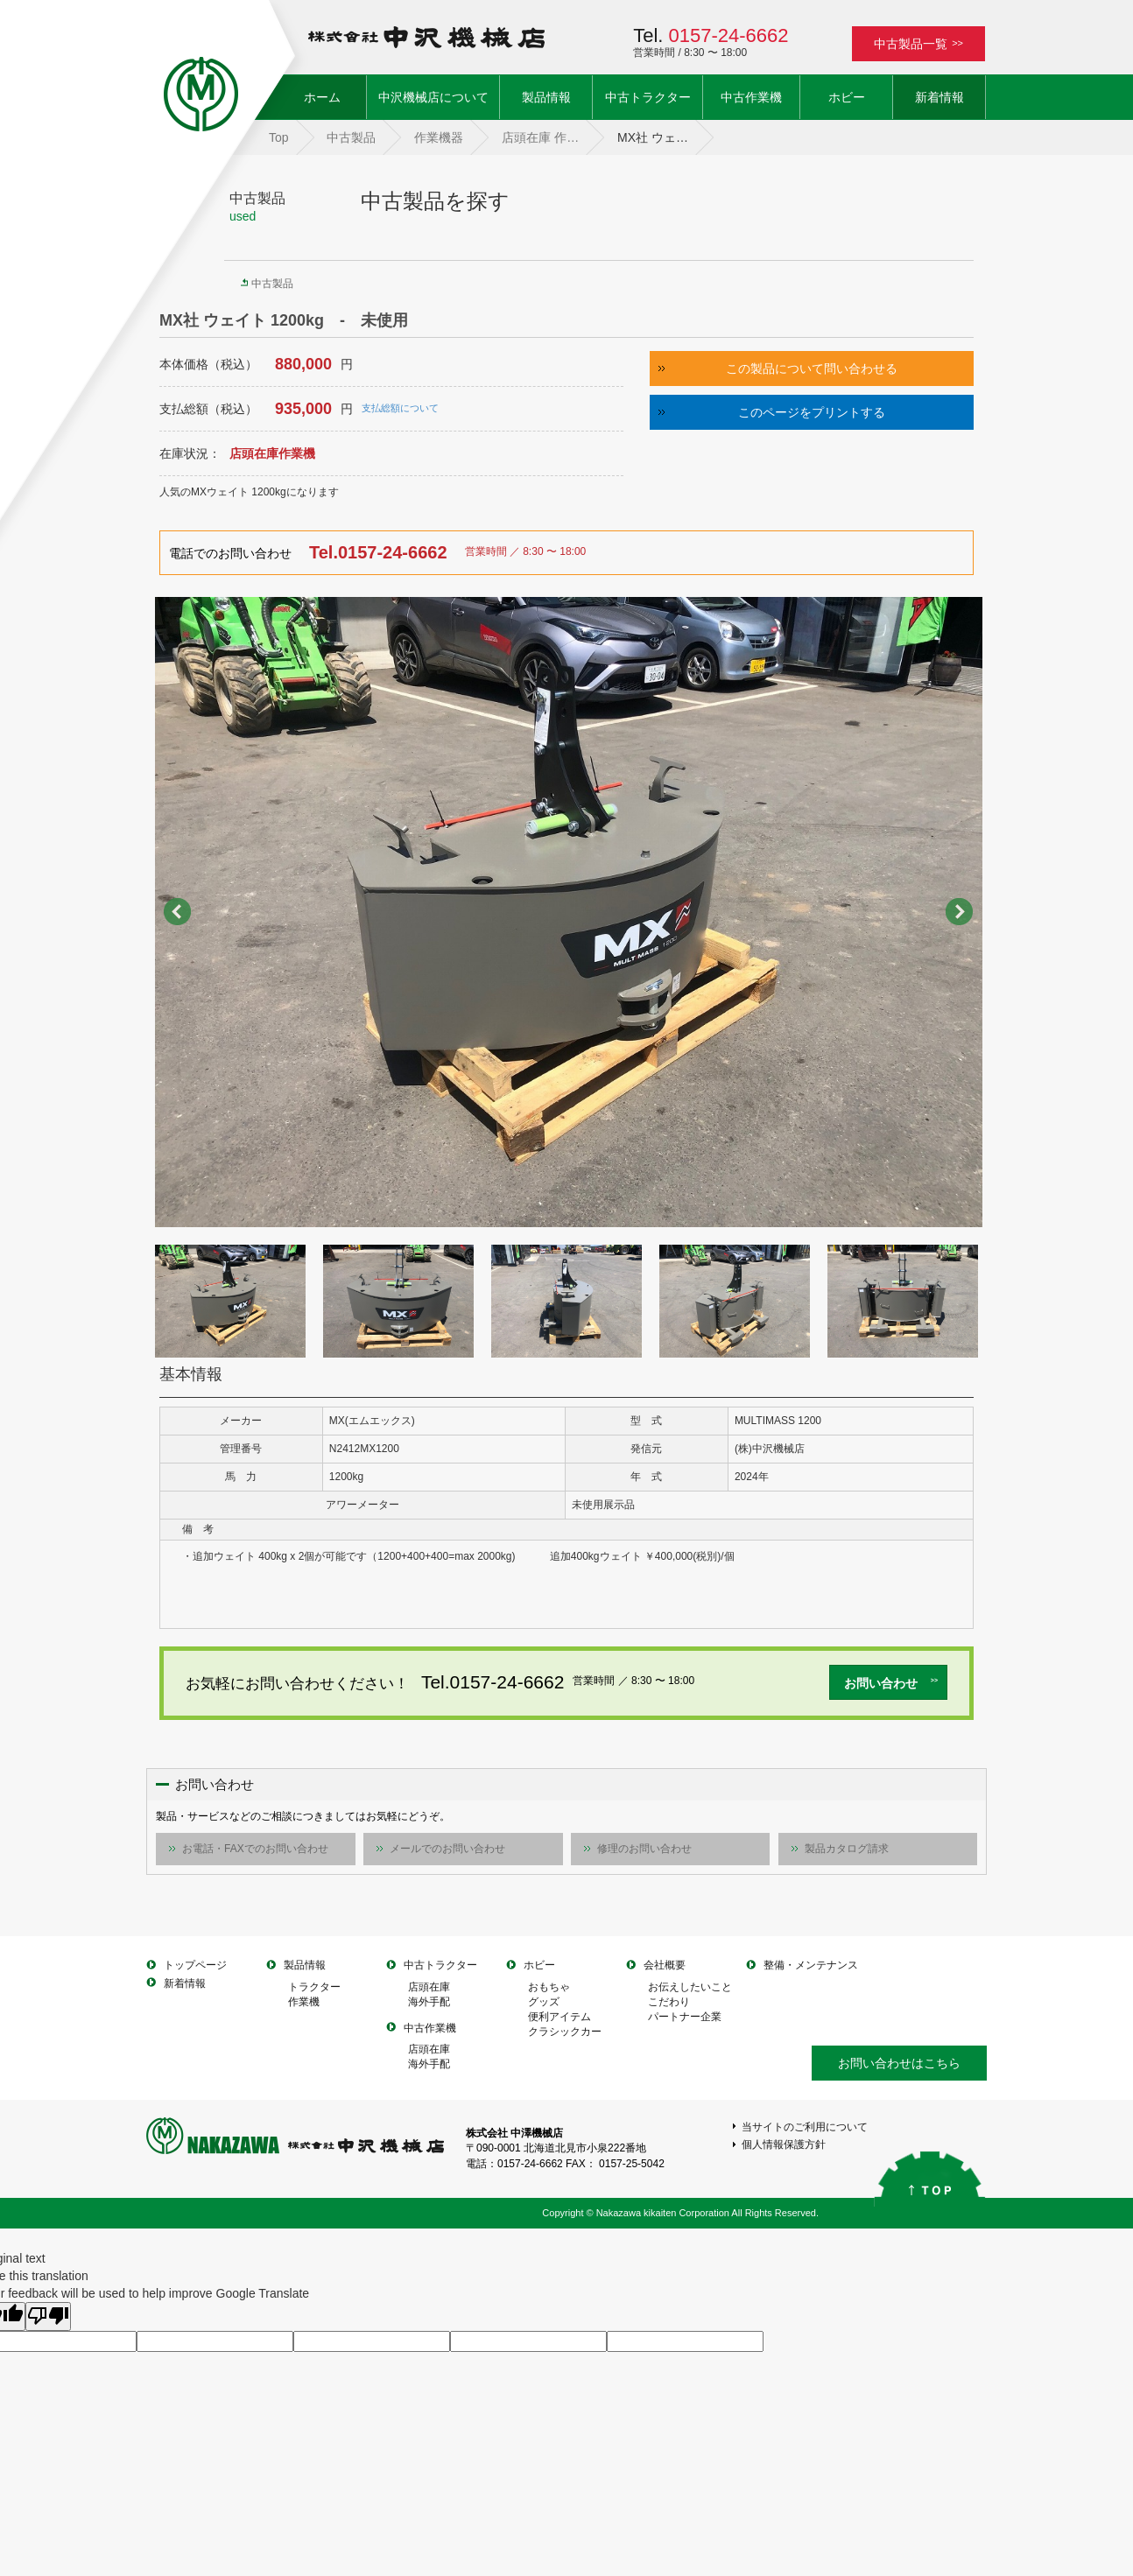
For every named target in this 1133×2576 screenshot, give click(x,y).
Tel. (710, 35)
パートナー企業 (684, 2017)
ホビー (846, 97)
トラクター (314, 1987)
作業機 (304, 2002)
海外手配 (429, 2002)
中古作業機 (751, 97)
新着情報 (939, 97)
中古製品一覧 (918, 44)
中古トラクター (648, 97)
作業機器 (438, 137)
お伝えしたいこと (690, 1987)
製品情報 (546, 97)
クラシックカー (565, 2031)
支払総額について (400, 408)
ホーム (335, 96)
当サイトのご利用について (805, 2127)
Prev (178, 912)
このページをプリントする (811, 412)
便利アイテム (559, 2017)
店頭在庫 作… (540, 137)
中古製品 (351, 137)
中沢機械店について (433, 97)
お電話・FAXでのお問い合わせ (255, 1849)
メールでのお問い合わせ (447, 1849)
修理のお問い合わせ (644, 1849)
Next (960, 912)
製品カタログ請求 (847, 1849)
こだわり (669, 2002)
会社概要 (665, 1965)
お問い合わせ (891, 1683)
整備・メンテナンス (811, 1965)
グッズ (543, 2002)
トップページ (195, 1965)
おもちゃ (549, 1987)
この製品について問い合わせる (811, 368)
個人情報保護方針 (784, 2144)
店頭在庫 (429, 1987)
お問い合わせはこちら (899, 2063)
